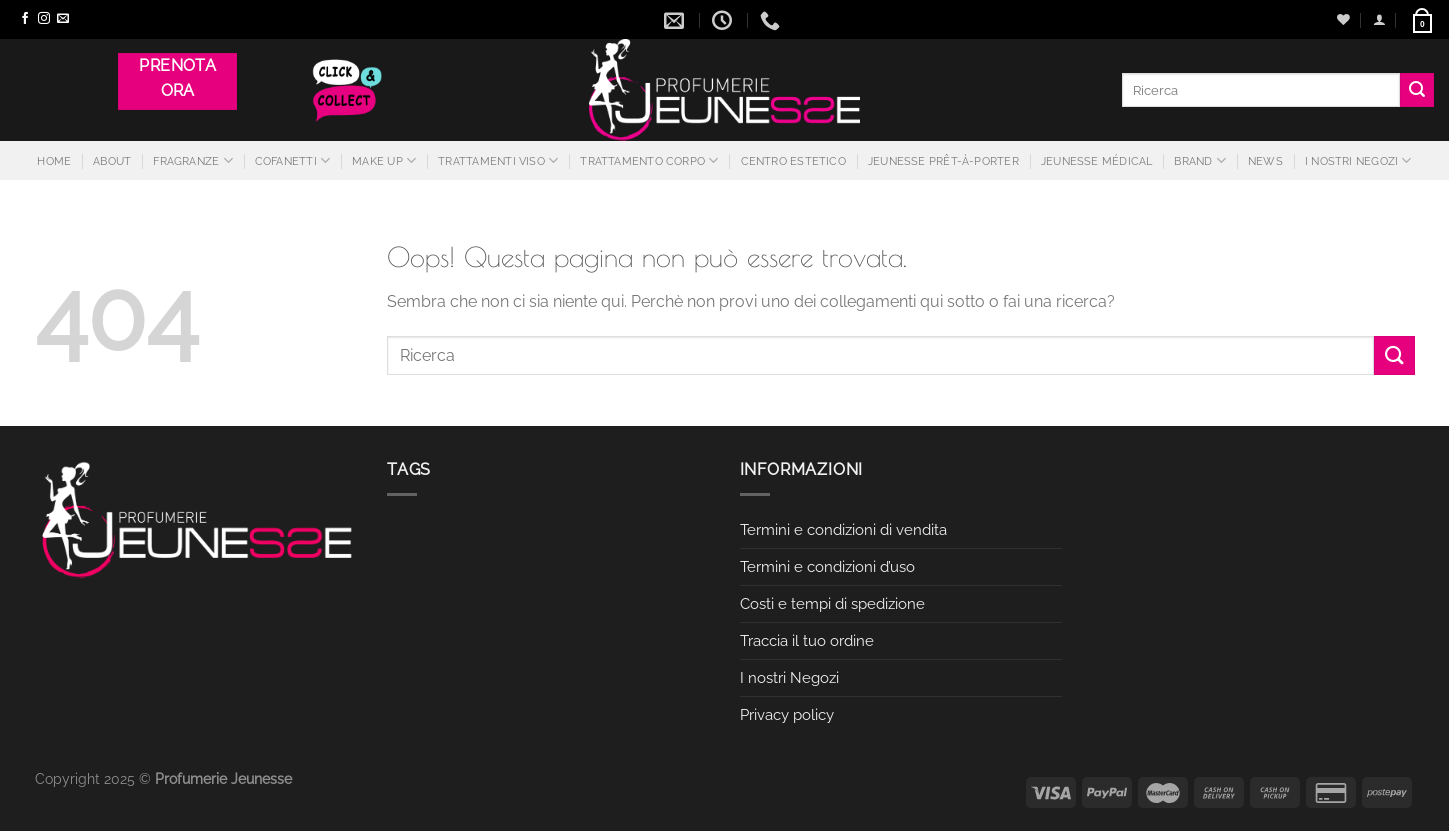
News (1265, 161)
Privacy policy (787, 715)
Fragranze (192, 160)
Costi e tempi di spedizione (832, 604)
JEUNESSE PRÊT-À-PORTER (943, 161)
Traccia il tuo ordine (807, 641)
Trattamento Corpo (649, 160)
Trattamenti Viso (498, 160)
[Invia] (1417, 90)
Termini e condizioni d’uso (827, 567)
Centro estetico (793, 161)
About (112, 161)
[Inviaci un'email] (63, 19)
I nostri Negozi (1358, 160)
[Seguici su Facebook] (25, 19)
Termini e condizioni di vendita (843, 530)
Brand (1200, 160)
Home (54, 161)
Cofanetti (292, 160)
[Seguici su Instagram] (44, 19)
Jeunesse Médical (1097, 161)
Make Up (384, 160)
